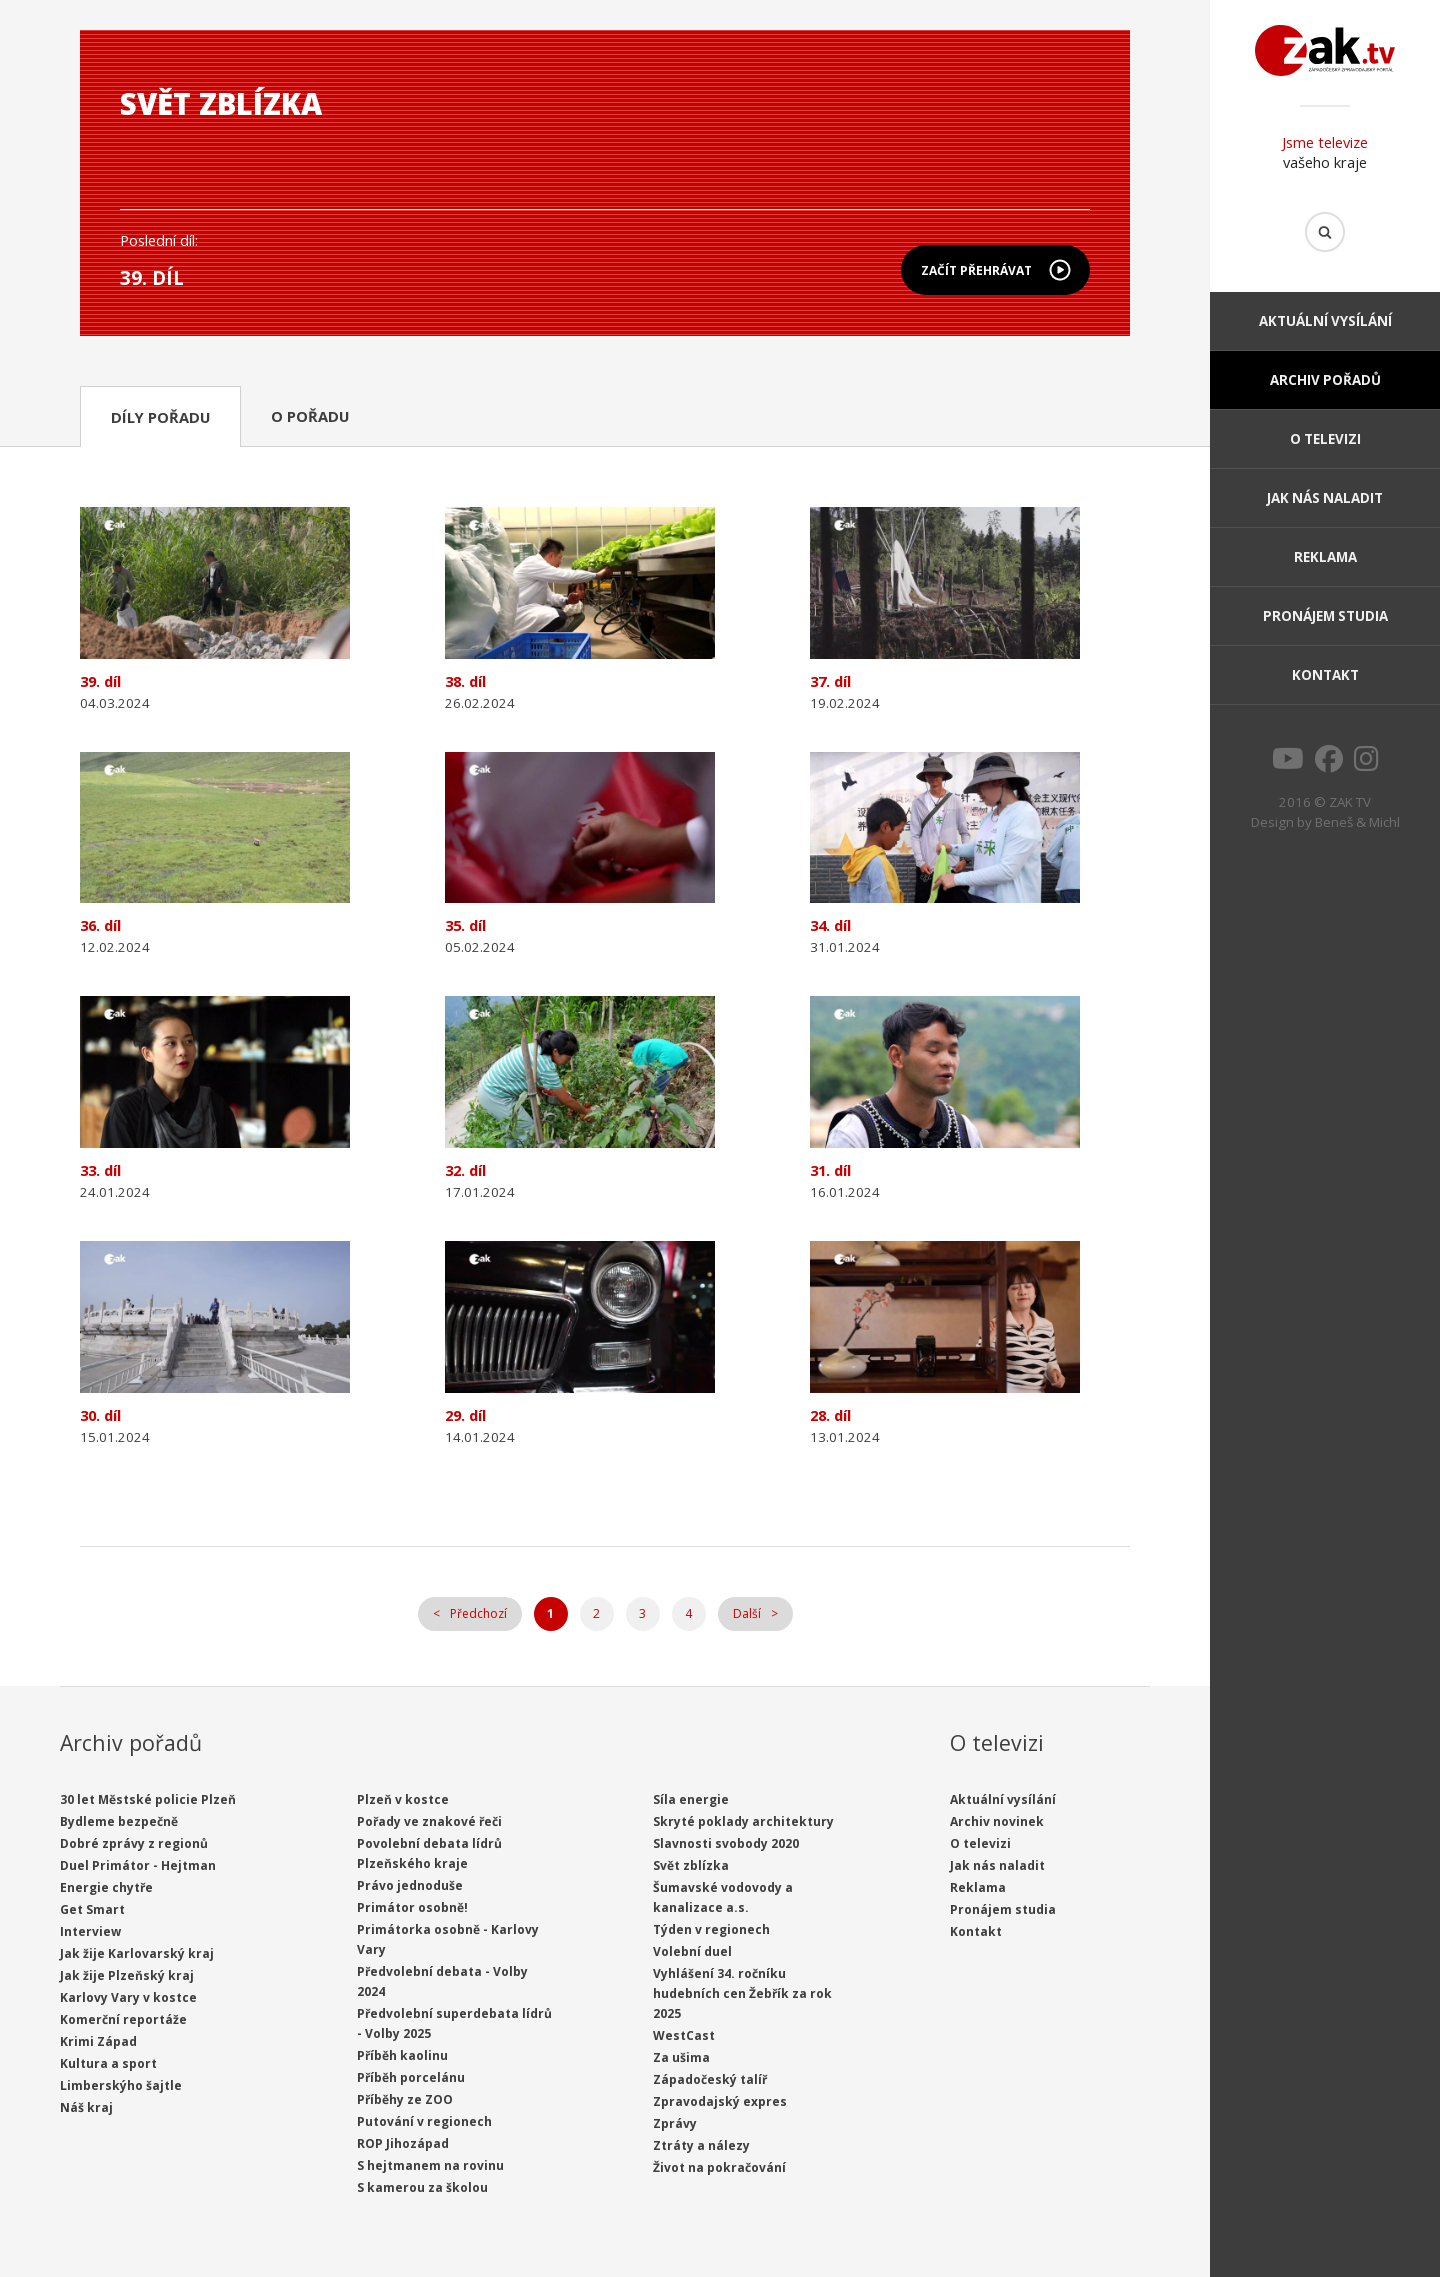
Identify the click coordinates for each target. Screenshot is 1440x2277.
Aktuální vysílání (1325, 321)
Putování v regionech (424, 2121)
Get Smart (92, 1909)
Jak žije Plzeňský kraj (127, 1975)
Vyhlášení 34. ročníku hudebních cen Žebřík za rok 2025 (742, 1993)
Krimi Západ (98, 2041)
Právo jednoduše (410, 1885)
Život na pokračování (719, 2167)
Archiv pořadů (1325, 380)
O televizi (1325, 439)
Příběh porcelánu (411, 2077)
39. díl (152, 277)
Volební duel (692, 1951)
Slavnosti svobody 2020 (726, 1843)
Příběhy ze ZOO (405, 2099)
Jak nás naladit (1325, 498)
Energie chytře (106, 1887)
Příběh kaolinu (402, 2055)
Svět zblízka (691, 1865)
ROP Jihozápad (403, 2143)
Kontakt (1325, 675)
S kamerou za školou (422, 2187)
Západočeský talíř (710, 2079)
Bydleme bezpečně (119, 1821)
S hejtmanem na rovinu (430, 2165)
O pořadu (310, 416)
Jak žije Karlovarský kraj (137, 1953)
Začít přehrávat (976, 270)
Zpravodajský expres (720, 2101)
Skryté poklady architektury (743, 1821)
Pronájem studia (1325, 616)
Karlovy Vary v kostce (128, 1997)
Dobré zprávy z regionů (134, 1843)
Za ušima (681, 2057)
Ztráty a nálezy (701, 2145)
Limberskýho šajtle (121, 2085)
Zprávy (675, 2123)
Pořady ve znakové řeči (429, 1821)
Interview (90, 1931)
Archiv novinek (997, 1821)
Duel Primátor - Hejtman (138, 1865)
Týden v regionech (711, 1929)
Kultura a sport (108, 2063)
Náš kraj (86, 2107)
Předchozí (478, 1613)
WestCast (684, 2035)
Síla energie (691, 1799)
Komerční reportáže (123, 2019)
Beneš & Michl (1357, 822)
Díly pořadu (160, 417)
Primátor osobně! (412, 1907)
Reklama (1325, 557)
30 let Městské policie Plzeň (148, 1799)
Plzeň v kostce (403, 1799)
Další (747, 1613)
